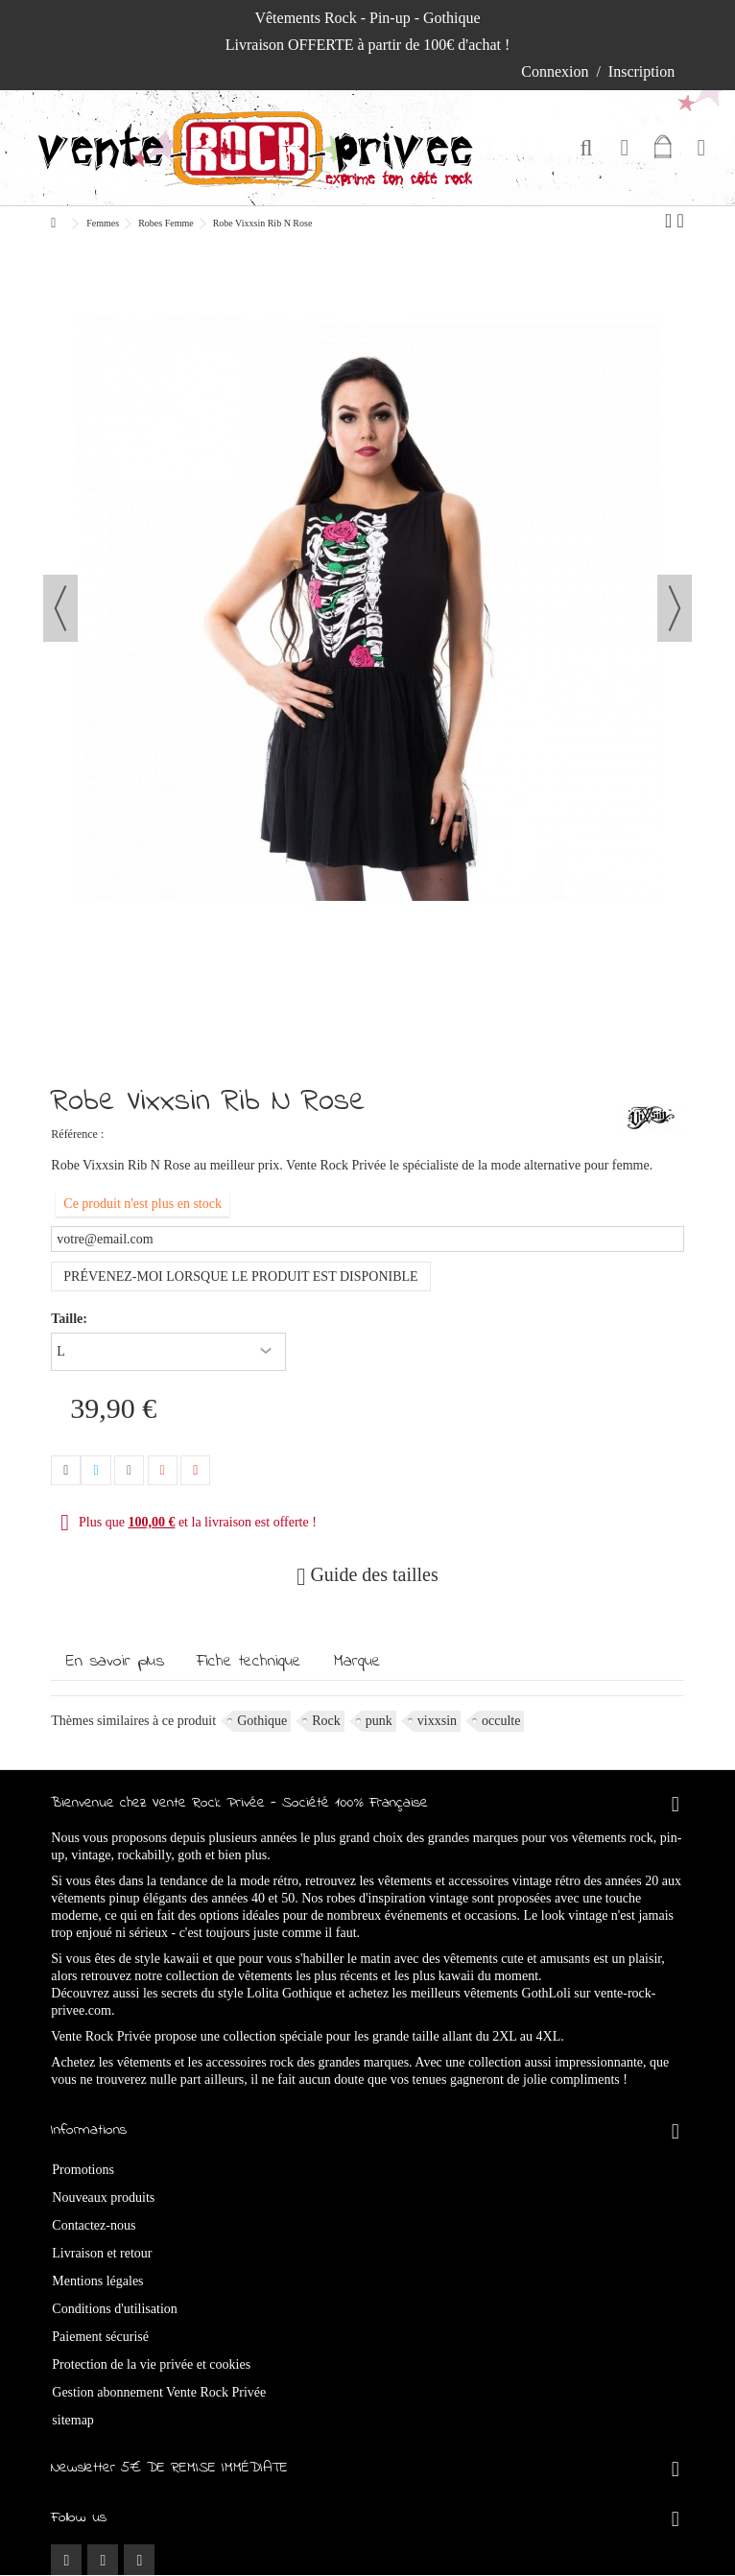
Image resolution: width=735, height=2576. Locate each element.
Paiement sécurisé (100, 2336)
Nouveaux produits (103, 2197)
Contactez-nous (93, 2225)
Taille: (70, 1319)
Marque (357, 1661)
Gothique (262, 1720)
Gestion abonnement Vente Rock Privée (159, 2392)
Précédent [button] (60, 608)
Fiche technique (249, 1661)
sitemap (73, 2420)
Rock (326, 1720)
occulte (501, 1720)
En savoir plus (115, 1661)
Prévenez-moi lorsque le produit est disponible (240, 1276)
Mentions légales (97, 2281)
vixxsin (437, 1720)
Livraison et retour (102, 2253)
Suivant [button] (674, 608)
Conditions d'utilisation (114, 2309)
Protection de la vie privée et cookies (151, 2364)
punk (379, 1720)
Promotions (83, 2169)
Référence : (77, 1134)
